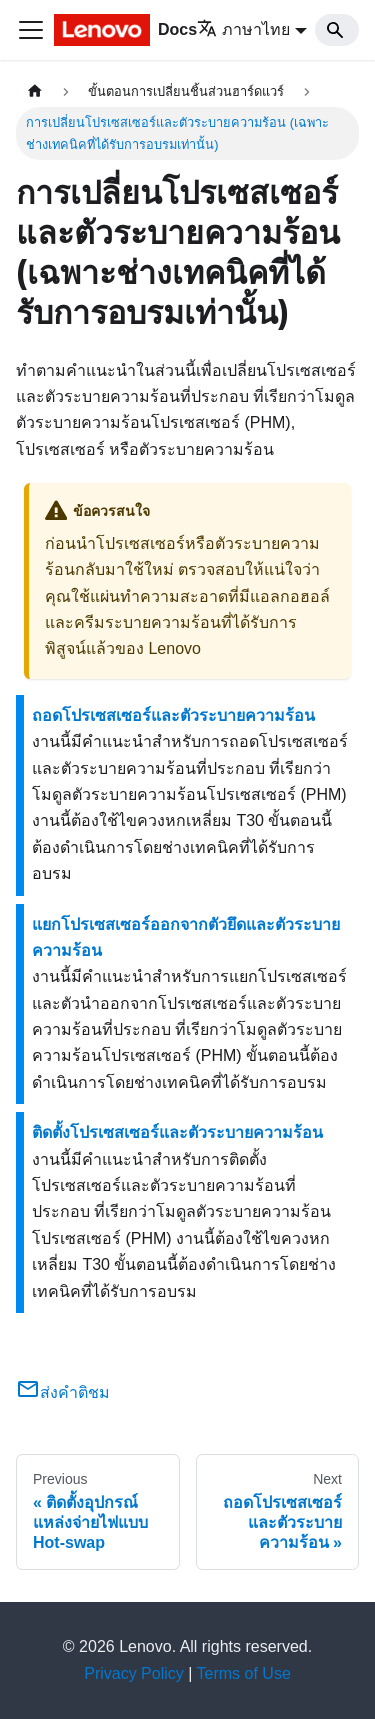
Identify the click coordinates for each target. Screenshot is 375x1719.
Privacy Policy (134, 1673)
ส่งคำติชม (63, 1392)
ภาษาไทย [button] (243, 29)
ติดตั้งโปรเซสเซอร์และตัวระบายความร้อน (177, 1132)
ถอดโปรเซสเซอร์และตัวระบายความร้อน (173, 715)
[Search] (337, 30)
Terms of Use (244, 1673)
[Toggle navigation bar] (31, 30)
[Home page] (35, 91)
